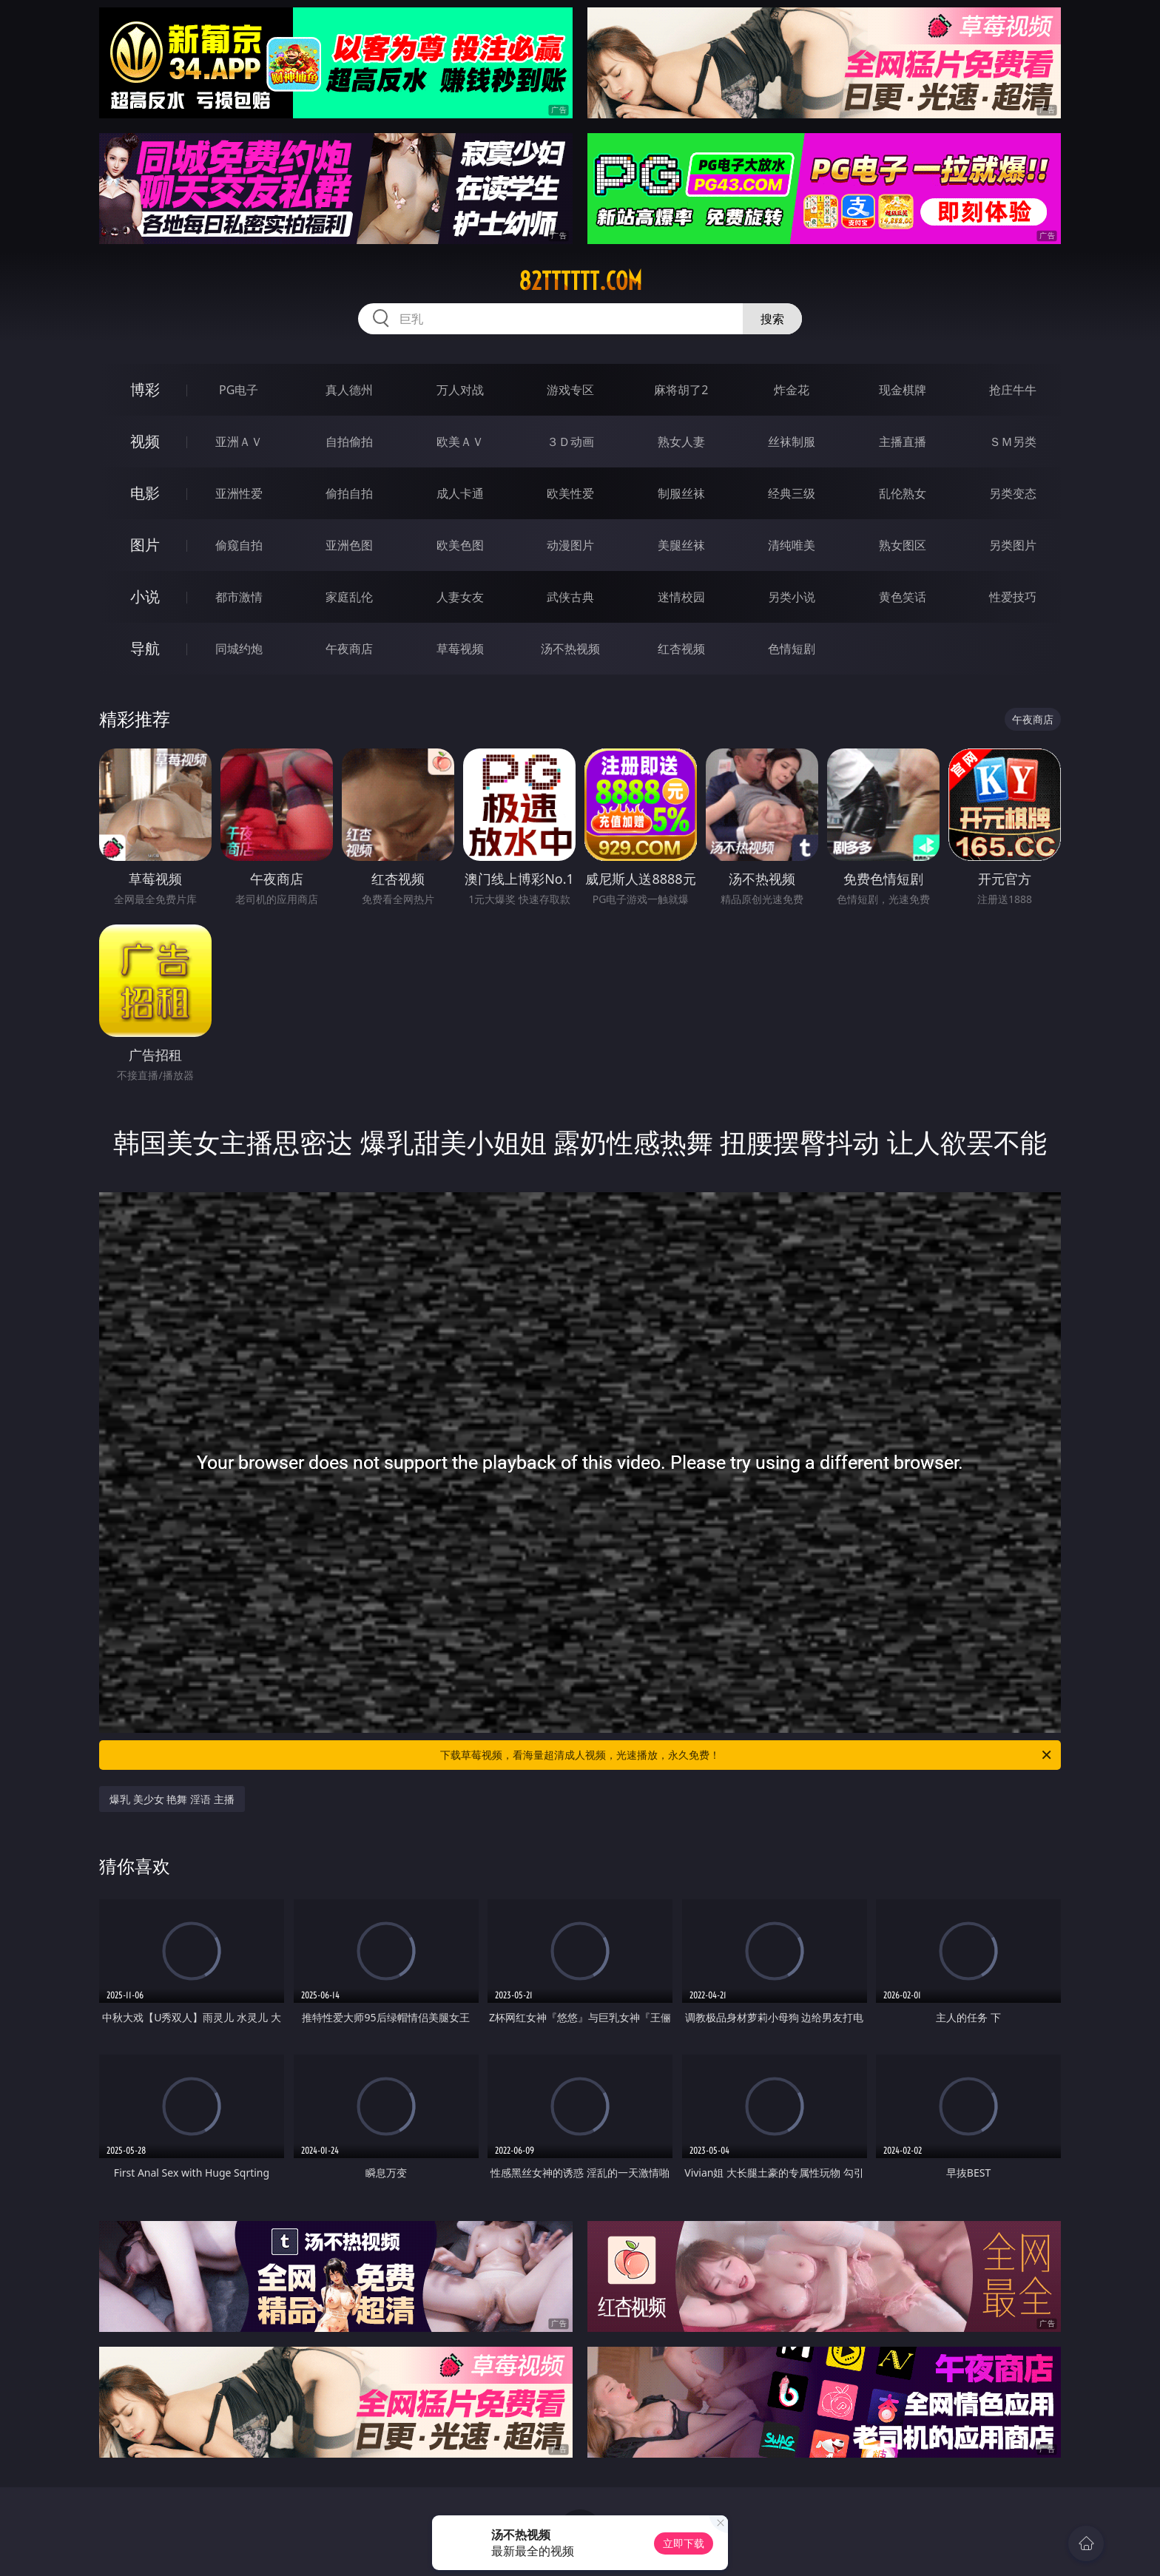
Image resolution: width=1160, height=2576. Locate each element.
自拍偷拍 (349, 441)
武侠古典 (570, 597)
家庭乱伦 (349, 597)
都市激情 (239, 597)
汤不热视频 (570, 648)
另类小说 (791, 597)
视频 (145, 441)
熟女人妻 (681, 441)
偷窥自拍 (239, 545)
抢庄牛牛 (1012, 390)
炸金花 (791, 390)
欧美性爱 (570, 493)
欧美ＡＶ (460, 441)
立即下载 (683, 2543)
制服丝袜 (681, 493)
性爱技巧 (1012, 597)
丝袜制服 (791, 441)
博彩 (145, 389)
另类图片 (1012, 545)
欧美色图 (460, 545)
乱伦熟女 (902, 493)
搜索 (772, 319)
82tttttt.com (580, 281)
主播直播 (902, 441)
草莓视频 (460, 648)
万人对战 (460, 390)
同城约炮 (239, 648)
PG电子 (238, 390)
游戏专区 (570, 390)
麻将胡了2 (681, 390)
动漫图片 (570, 545)
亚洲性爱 (239, 493)
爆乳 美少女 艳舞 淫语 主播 (172, 1799)
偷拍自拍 (349, 493)
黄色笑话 (902, 597)
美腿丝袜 (681, 545)
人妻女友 (460, 597)
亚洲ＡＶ (239, 441)
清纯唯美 (791, 545)
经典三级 (791, 493)
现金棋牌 (902, 390)
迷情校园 (681, 597)
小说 (145, 596)
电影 (145, 493)
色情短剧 (791, 648)
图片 (145, 545)
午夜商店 (349, 648)
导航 (145, 648)
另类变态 (1012, 493)
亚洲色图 (349, 545)
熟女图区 (902, 545)
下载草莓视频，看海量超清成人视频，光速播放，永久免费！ (746, 1755)
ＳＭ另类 (1012, 441)
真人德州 (349, 390)
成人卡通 (460, 493)
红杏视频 (681, 648)
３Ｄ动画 (570, 441)
